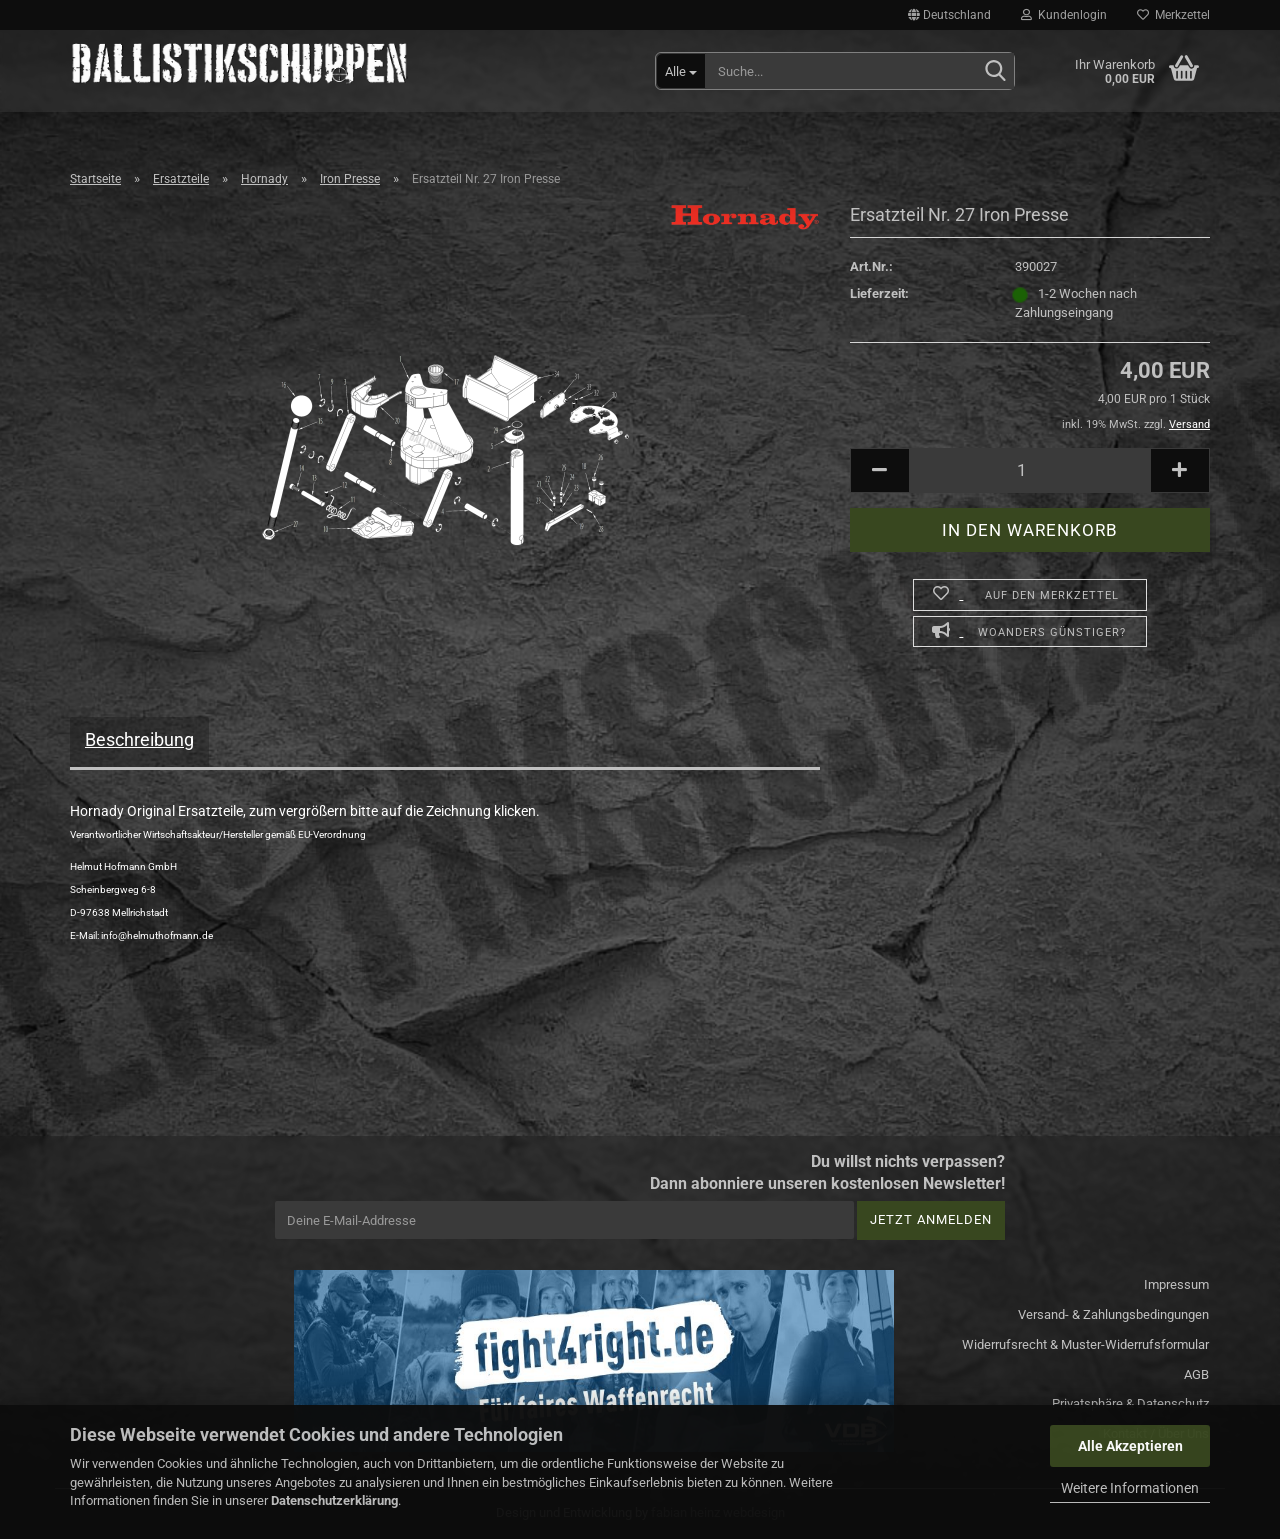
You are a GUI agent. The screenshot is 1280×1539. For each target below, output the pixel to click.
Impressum (1176, 1284)
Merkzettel (1173, 15)
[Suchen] (995, 72)
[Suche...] (681, 71)
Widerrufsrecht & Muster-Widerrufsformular (1085, 1344)
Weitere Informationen (1130, 1488)
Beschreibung (139, 739)
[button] (949, 15)
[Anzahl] (1030, 470)
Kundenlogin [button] (1064, 15)
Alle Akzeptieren (1130, 1446)
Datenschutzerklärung (334, 1500)
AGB (1196, 1374)
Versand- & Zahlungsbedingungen (1113, 1314)
